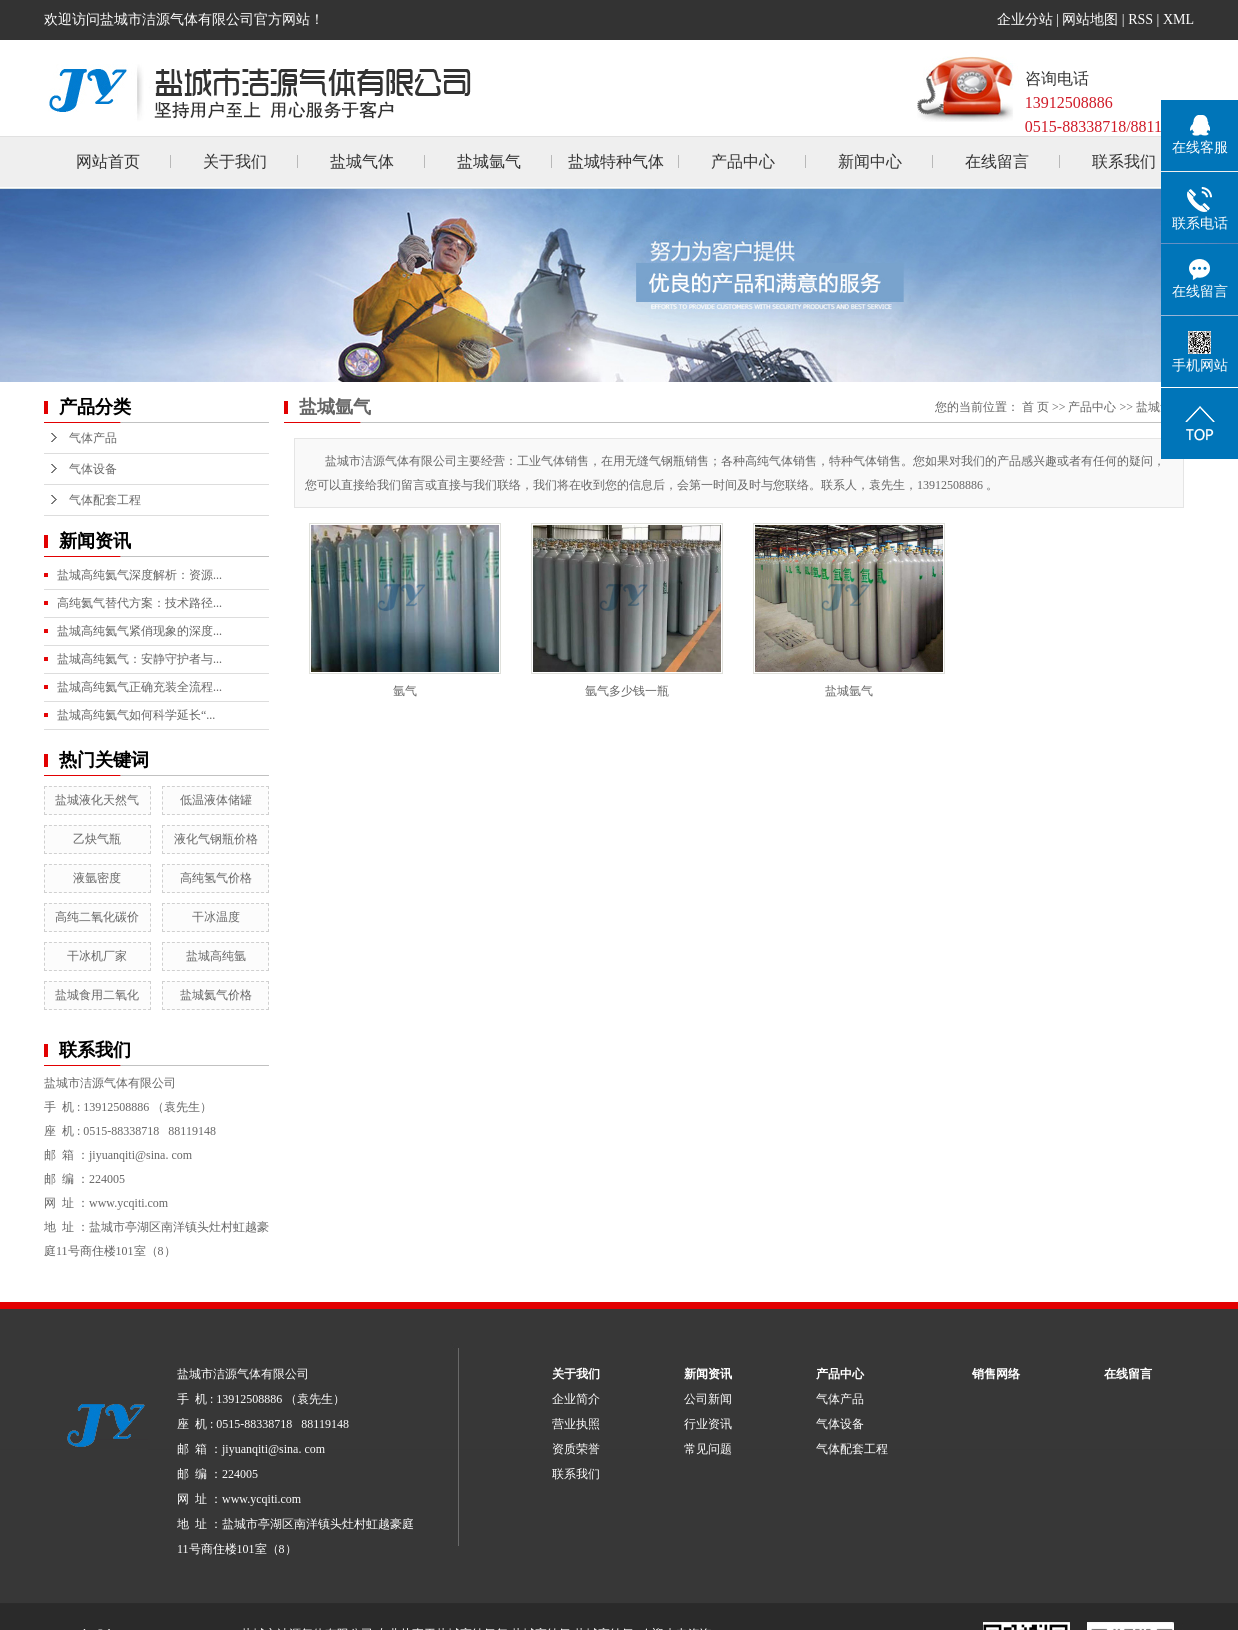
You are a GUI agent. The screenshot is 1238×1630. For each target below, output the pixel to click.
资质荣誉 (576, 1449)
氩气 (405, 691)
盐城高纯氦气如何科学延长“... (136, 715)
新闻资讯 (708, 1374)
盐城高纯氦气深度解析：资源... (139, 575)
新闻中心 (870, 161)
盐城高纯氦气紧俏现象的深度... (139, 631)
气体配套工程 (105, 500)
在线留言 (997, 161)
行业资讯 (708, 1424)
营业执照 (576, 1424)
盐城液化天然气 (97, 800)
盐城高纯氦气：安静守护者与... (139, 659)
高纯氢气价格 (216, 878)
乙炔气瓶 (97, 839)
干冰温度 (216, 917)
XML (1178, 19)
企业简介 (576, 1399)
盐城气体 (362, 161)
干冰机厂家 (97, 956)
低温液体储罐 (216, 800)
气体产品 (93, 438)
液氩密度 (97, 878)
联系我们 (1124, 161)
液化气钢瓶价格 (216, 839)
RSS (1140, 19)
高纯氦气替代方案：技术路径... (139, 603)
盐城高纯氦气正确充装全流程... (139, 687)
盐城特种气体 (616, 161)
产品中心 (743, 161)
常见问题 (708, 1449)
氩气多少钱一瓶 (627, 691)
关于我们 (235, 161)
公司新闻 (708, 1399)
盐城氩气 (489, 161)
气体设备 (93, 469)
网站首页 (108, 161)
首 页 (1035, 407)
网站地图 (1090, 19)
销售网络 (996, 1374)
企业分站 (1025, 19)
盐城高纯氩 (216, 956)
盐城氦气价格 (216, 995)
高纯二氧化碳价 (97, 917)
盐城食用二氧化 (97, 995)
